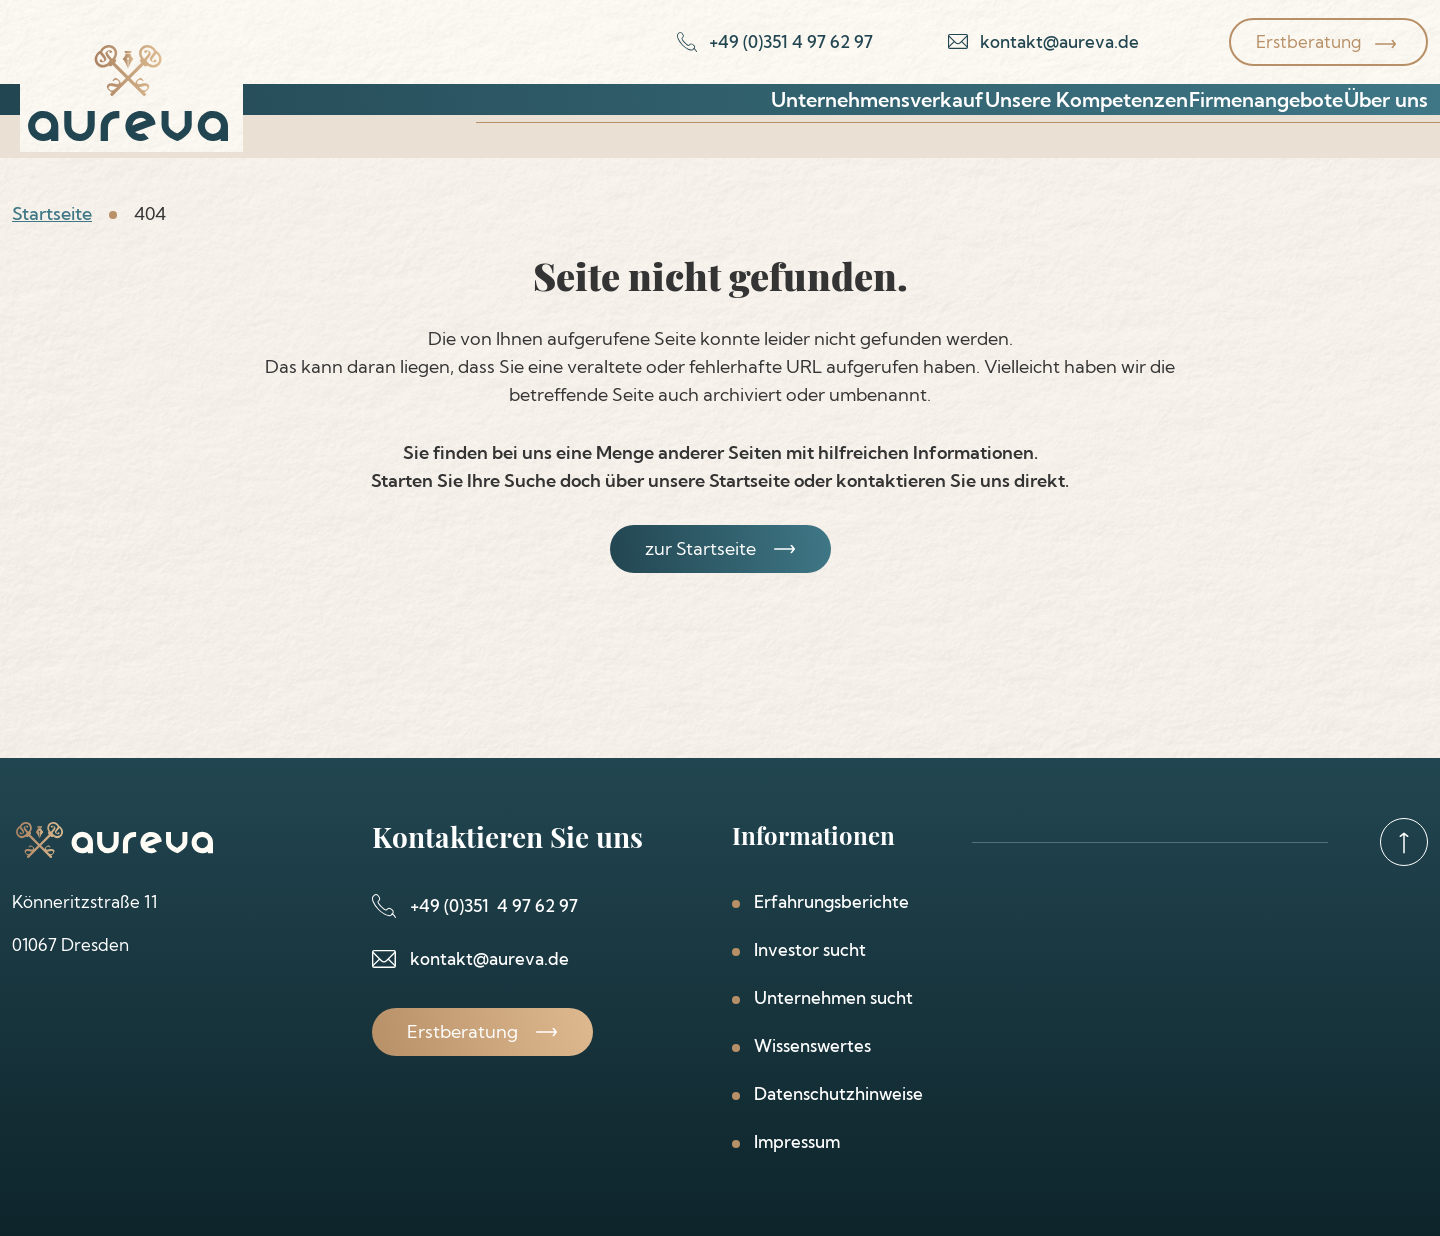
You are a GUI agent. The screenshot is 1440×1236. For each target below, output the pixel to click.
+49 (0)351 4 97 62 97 (494, 905)
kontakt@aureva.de (489, 958)
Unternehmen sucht (833, 997)
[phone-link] (775, 42)
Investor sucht (810, 949)
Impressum (797, 1141)
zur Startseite (700, 548)
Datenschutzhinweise (838, 1093)
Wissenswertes (812, 1045)
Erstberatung (1308, 41)
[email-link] (1043, 42)
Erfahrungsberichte (831, 901)
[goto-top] (1404, 842)
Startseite (52, 213)
